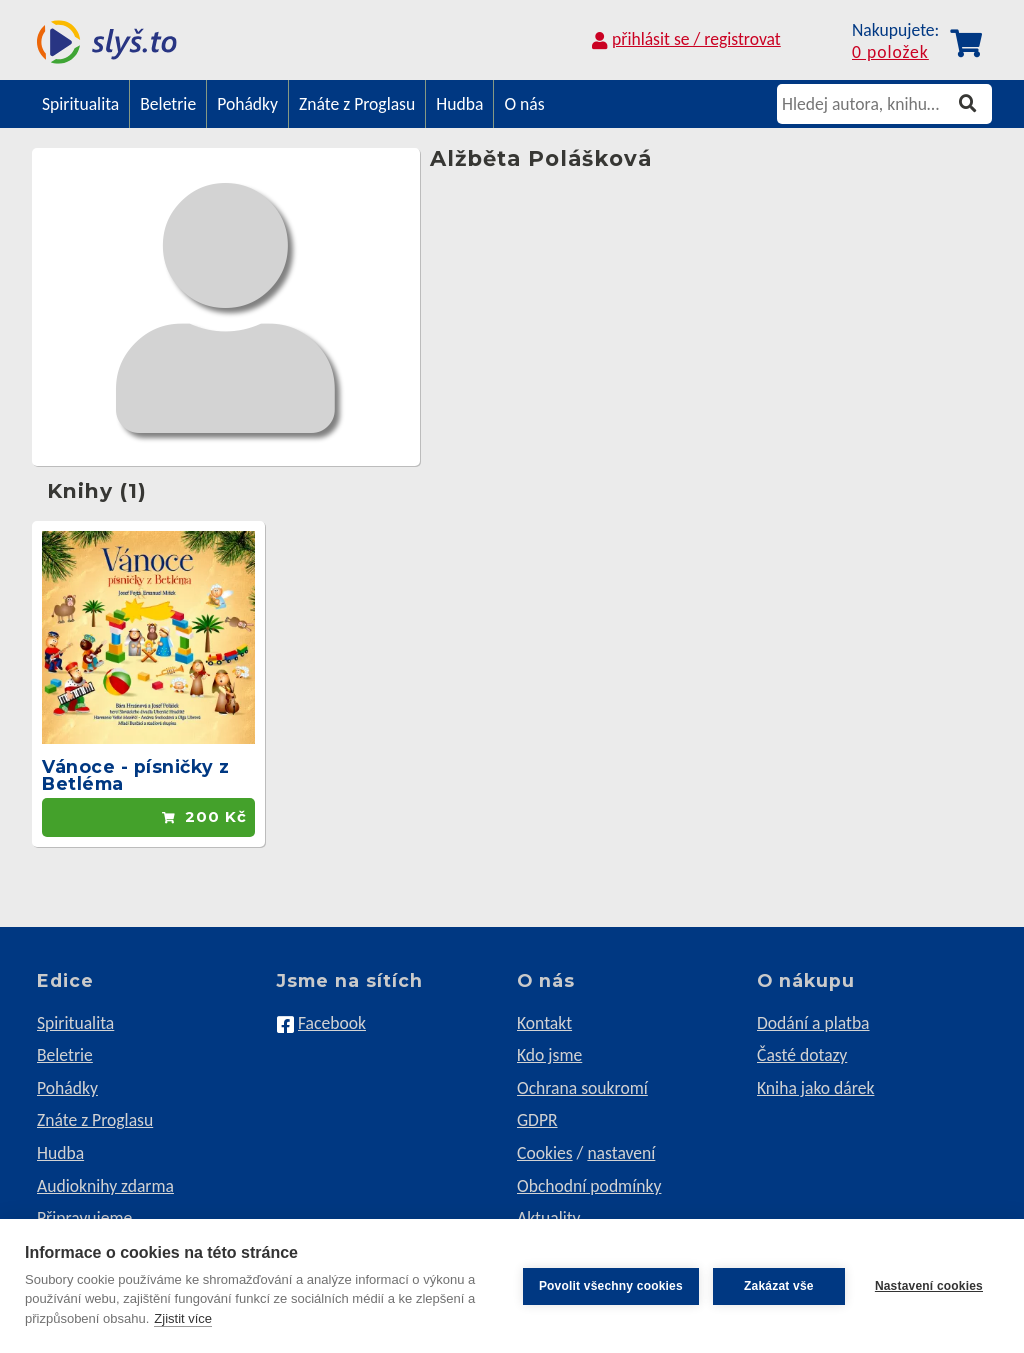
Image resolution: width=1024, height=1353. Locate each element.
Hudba (459, 104)
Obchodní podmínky (589, 1186)
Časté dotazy (802, 1055)
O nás (524, 104)
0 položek (890, 53)
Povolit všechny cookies (611, 1286)
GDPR (537, 1120)
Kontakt (544, 1023)
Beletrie (168, 104)
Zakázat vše (779, 1286)
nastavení (621, 1153)
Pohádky (247, 104)
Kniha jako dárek (815, 1088)
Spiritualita (80, 104)
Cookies (545, 1153)
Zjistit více (183, 1318)
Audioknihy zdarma (105, 1186)
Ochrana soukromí (582, 1088)
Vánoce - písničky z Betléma (136, 775)
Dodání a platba (813, 1023)
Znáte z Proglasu (357, 104)
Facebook (332, 1023)
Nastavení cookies (929, 1286)
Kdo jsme (549, 1055)
